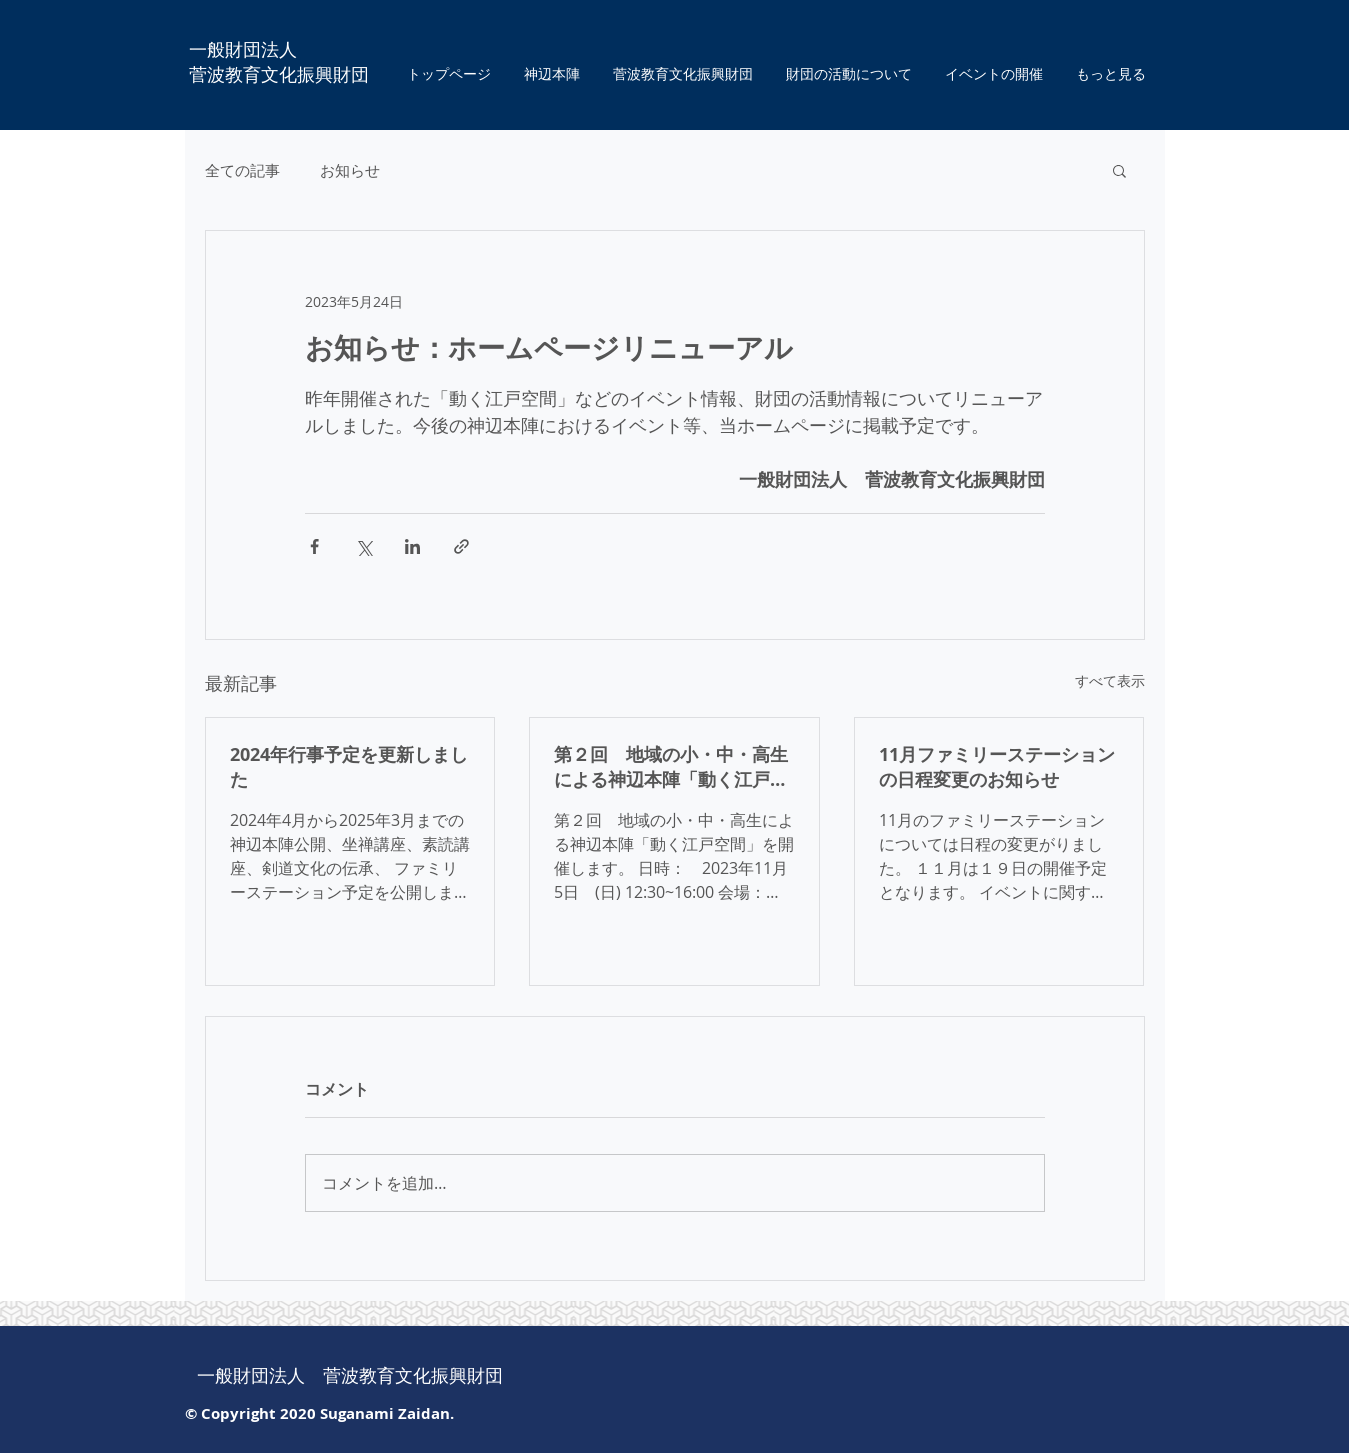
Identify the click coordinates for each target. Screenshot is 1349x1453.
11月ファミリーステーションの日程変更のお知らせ (997, 767)
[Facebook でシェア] (314, 546)
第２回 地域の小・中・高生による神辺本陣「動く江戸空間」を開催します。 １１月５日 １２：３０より (671, 767)
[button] (1119, 170)
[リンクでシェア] (461, 546)
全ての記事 (242, 170)
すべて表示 (1110, 680)
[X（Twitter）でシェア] (363, 546)
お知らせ (350, 170)
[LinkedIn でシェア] (412, 546)
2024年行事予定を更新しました (349, 767)
